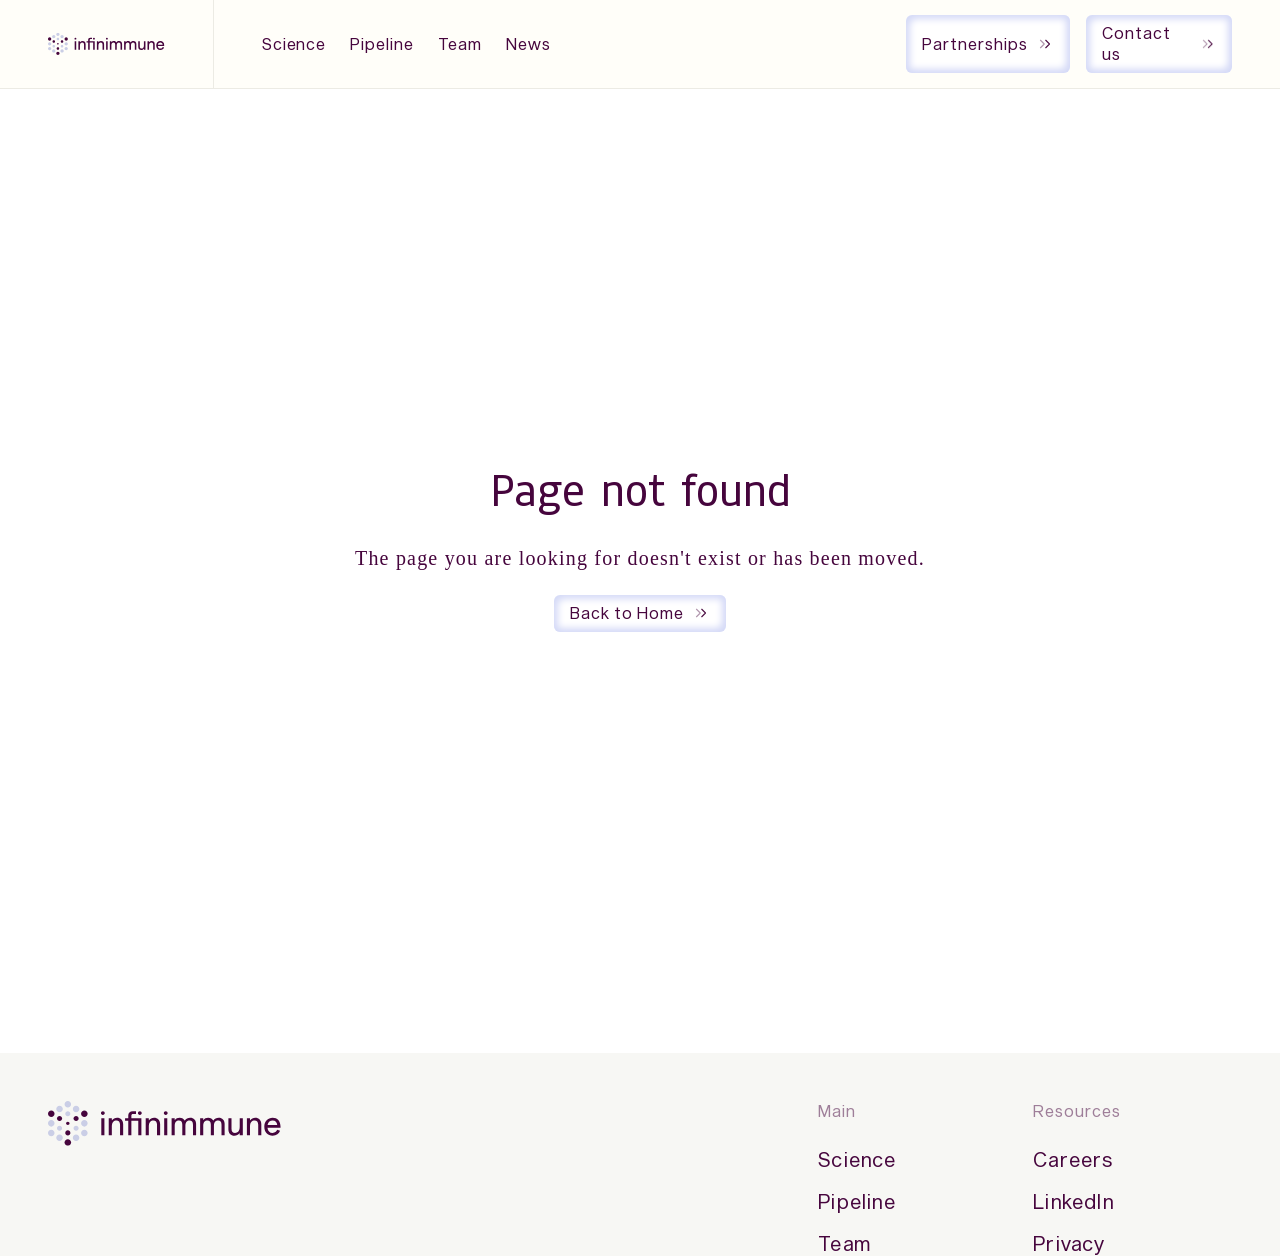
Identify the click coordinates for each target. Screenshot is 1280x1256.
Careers (1073, 1159)
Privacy (1069, 1243)
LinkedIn (1073, 1201)
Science (294, 43)
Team (460, 43)
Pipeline (382, 43)
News (528, 43)
